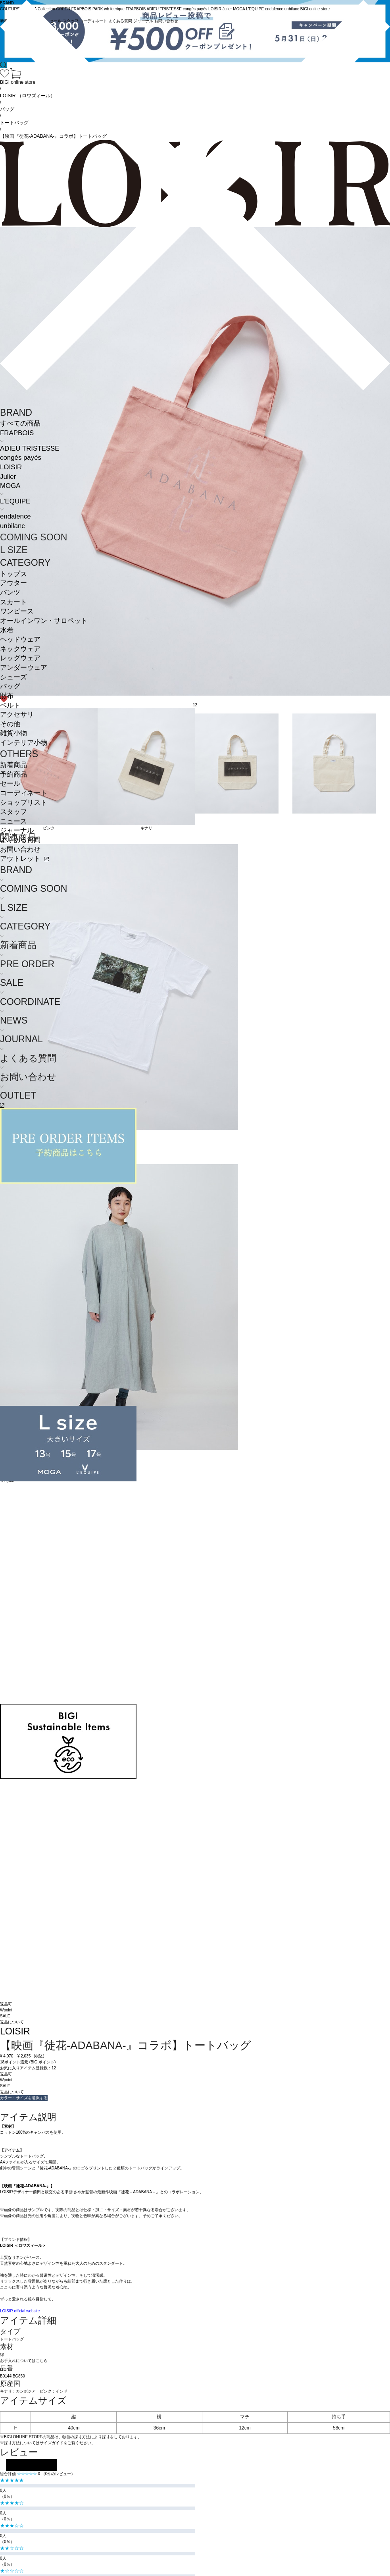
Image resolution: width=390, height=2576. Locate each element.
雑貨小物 (13, 733)
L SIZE (14, 550)
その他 (10, 724)
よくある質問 (20, 840)
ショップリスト (23, 802)
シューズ (13, 677)
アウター (13, 583)
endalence (15, 516)
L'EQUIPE (15, 501)
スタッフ (13, 812)
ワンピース (17, 611)
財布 (6, 696)
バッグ (10, 686)
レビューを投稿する (31, 2465)
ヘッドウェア (20, 639)
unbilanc (12, 526)
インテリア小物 (23, 742)
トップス (13, 574)
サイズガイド (51, 2443)
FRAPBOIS (17, 433)
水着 (6, 630)
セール (10, 783)
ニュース (13, 821)
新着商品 (13, 765)
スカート (13, 602)
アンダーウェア (23, 667)
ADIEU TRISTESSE (29, 448)
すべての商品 (20, 423)
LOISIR (11, 467)
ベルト (10, 705)
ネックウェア (20, 649)
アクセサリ (17, 714)
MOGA (10, 486)
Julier (8, 476)
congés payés (20, 457)
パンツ (10, 592)
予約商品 (13, 774)
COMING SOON (33, 537)
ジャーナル (17, 830)
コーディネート (23, 793)
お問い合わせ (20, 849)
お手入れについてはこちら (24, 2360)
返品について (12, 2022)
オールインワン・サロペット (44, 621)
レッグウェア (20, 658)
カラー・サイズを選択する (24, 2098)
